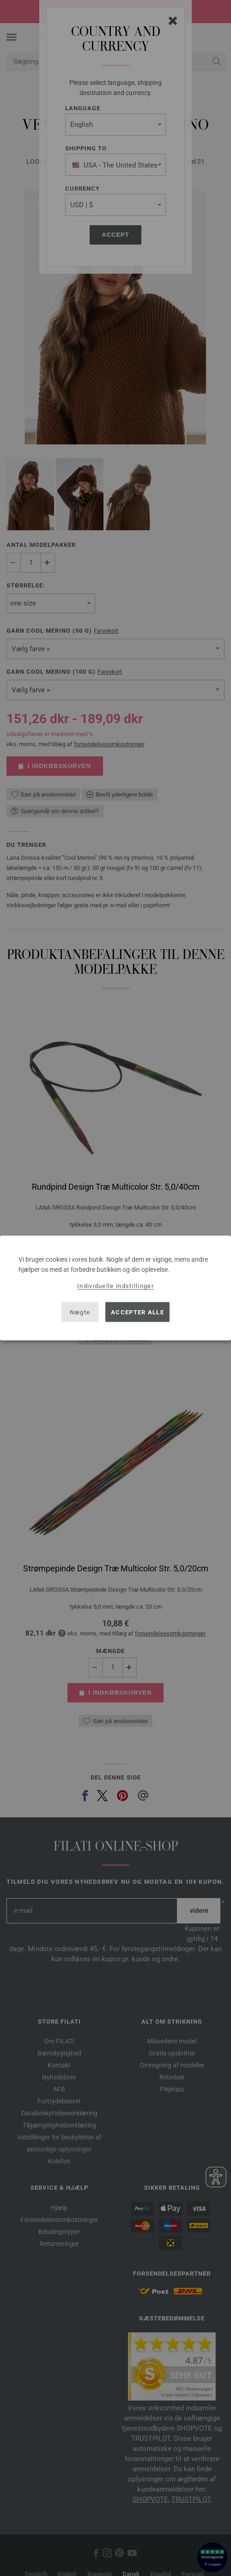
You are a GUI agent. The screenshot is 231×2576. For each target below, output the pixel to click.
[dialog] (115, 1288)
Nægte (80, 1311)
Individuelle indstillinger (115, 1285)
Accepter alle (137, 1311)
